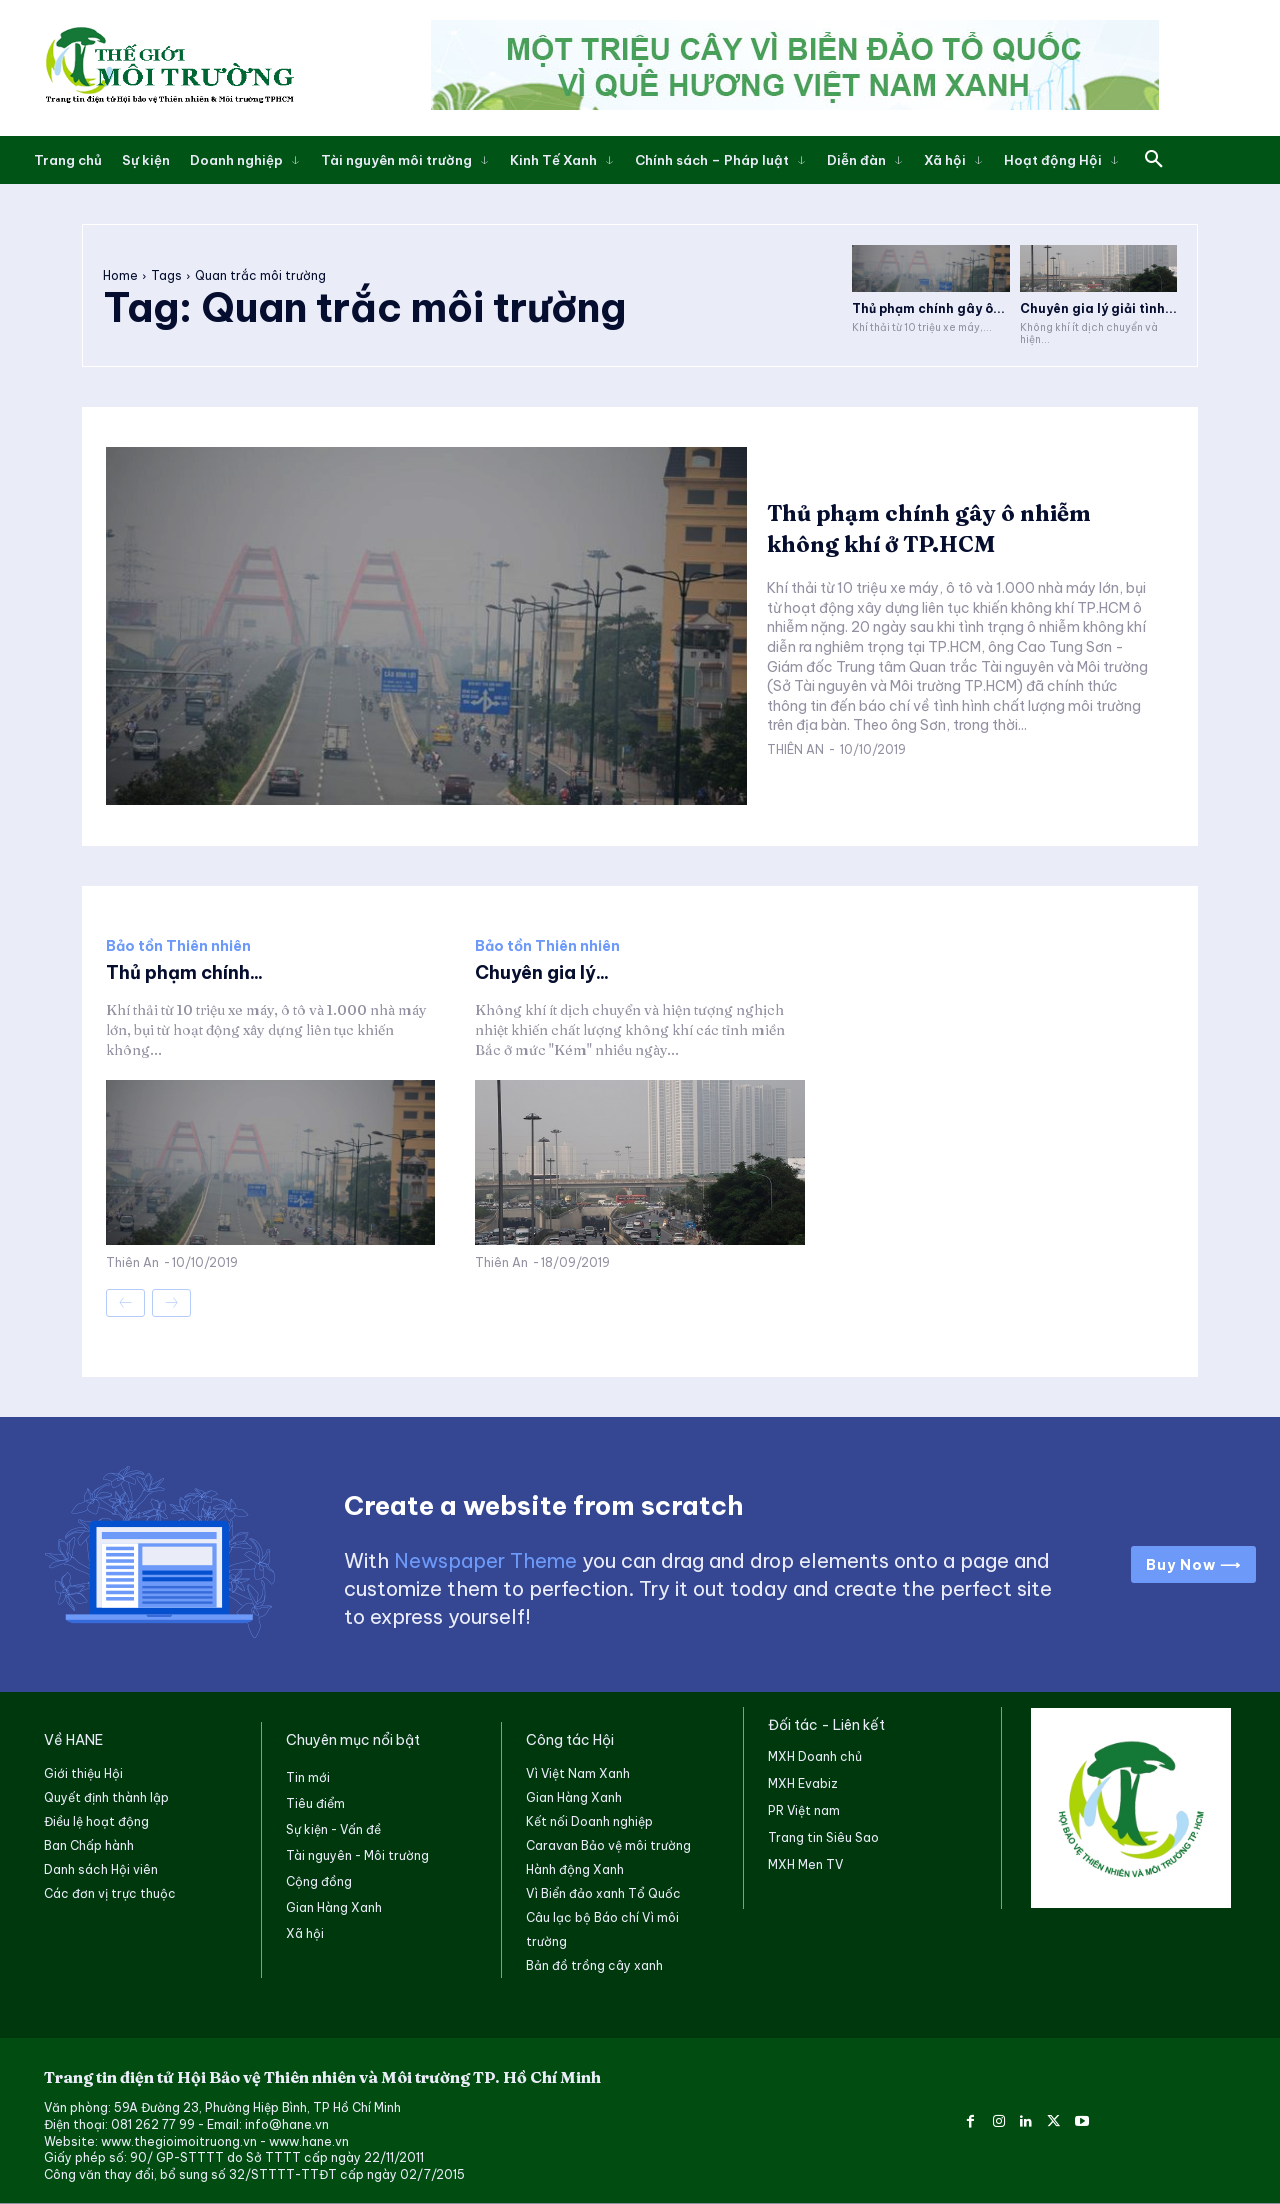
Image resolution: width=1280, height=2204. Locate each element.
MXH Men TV (805, 1864)
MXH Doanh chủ (815, 1756)
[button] (1154, 160)
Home (120, 275)
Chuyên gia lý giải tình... (1098, 308)
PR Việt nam (804, 1810)
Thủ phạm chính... (194, 971)
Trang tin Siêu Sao (823, 1837)
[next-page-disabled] (171, 1303)
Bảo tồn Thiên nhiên (178, 946)
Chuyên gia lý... (550, 971)
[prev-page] (125, 1303)
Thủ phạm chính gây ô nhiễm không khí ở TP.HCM (951, 527)
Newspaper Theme (485, 1560)
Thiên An (795, 749)
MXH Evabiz (803, 1783)
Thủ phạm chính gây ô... (928, 308)
